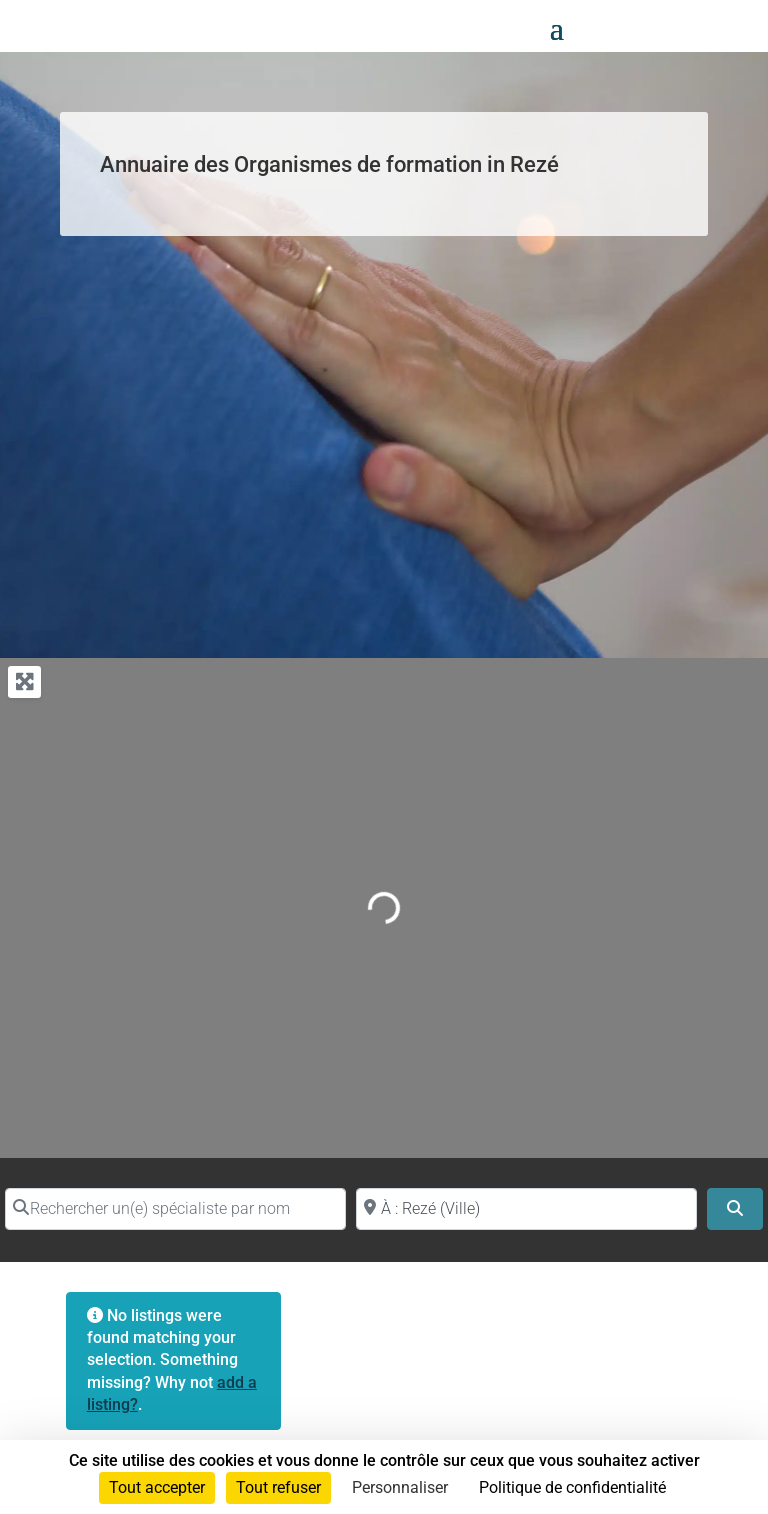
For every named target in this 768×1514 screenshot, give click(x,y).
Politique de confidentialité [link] (572, 1487)
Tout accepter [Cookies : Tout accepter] (157, 1487)
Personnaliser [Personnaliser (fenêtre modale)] (400, 1487)
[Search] (735, 1209)
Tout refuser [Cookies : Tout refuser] (278, 1487)
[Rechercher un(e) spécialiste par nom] (175, 1209)
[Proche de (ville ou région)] (526, 1209)
